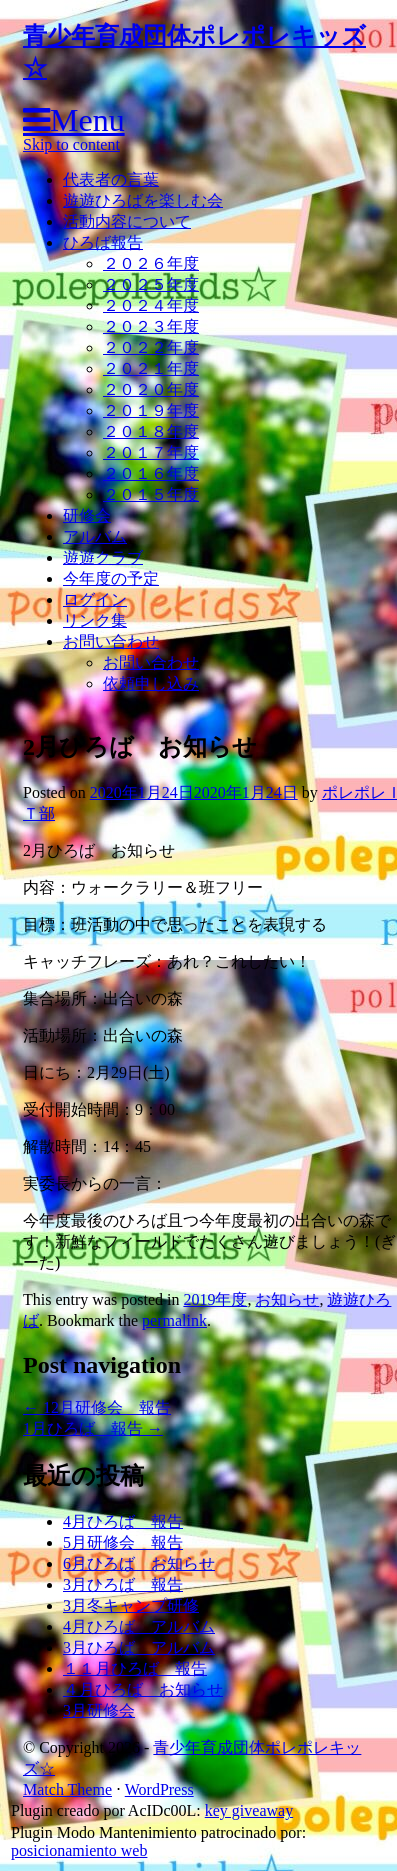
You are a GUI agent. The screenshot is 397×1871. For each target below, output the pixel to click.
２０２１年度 (151, 368)
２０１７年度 (151, 452)
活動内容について (127, 221)
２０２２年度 (151, 347)
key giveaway (249, 1810)
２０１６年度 (151, 473)
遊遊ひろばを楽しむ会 (143, 200)
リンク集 (95, 620)
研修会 (87, 515)
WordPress (159, 1789)
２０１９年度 (151, 410)
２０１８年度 (151, 431)
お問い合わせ (111, 641)
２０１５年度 (151, 494)
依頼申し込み (151, 683)
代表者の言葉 (111, 179)
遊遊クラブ (103, 557)
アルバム (95, 536)
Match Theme (67, 1789)
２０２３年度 (151, 326)
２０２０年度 (151, 389)
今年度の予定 (111, 578)
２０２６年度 (151, 263)
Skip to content (71, 144)
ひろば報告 (103, 242)
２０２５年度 (151, 284)
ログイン (95, 599)
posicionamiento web (79, 1850)
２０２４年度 (151, 305)
